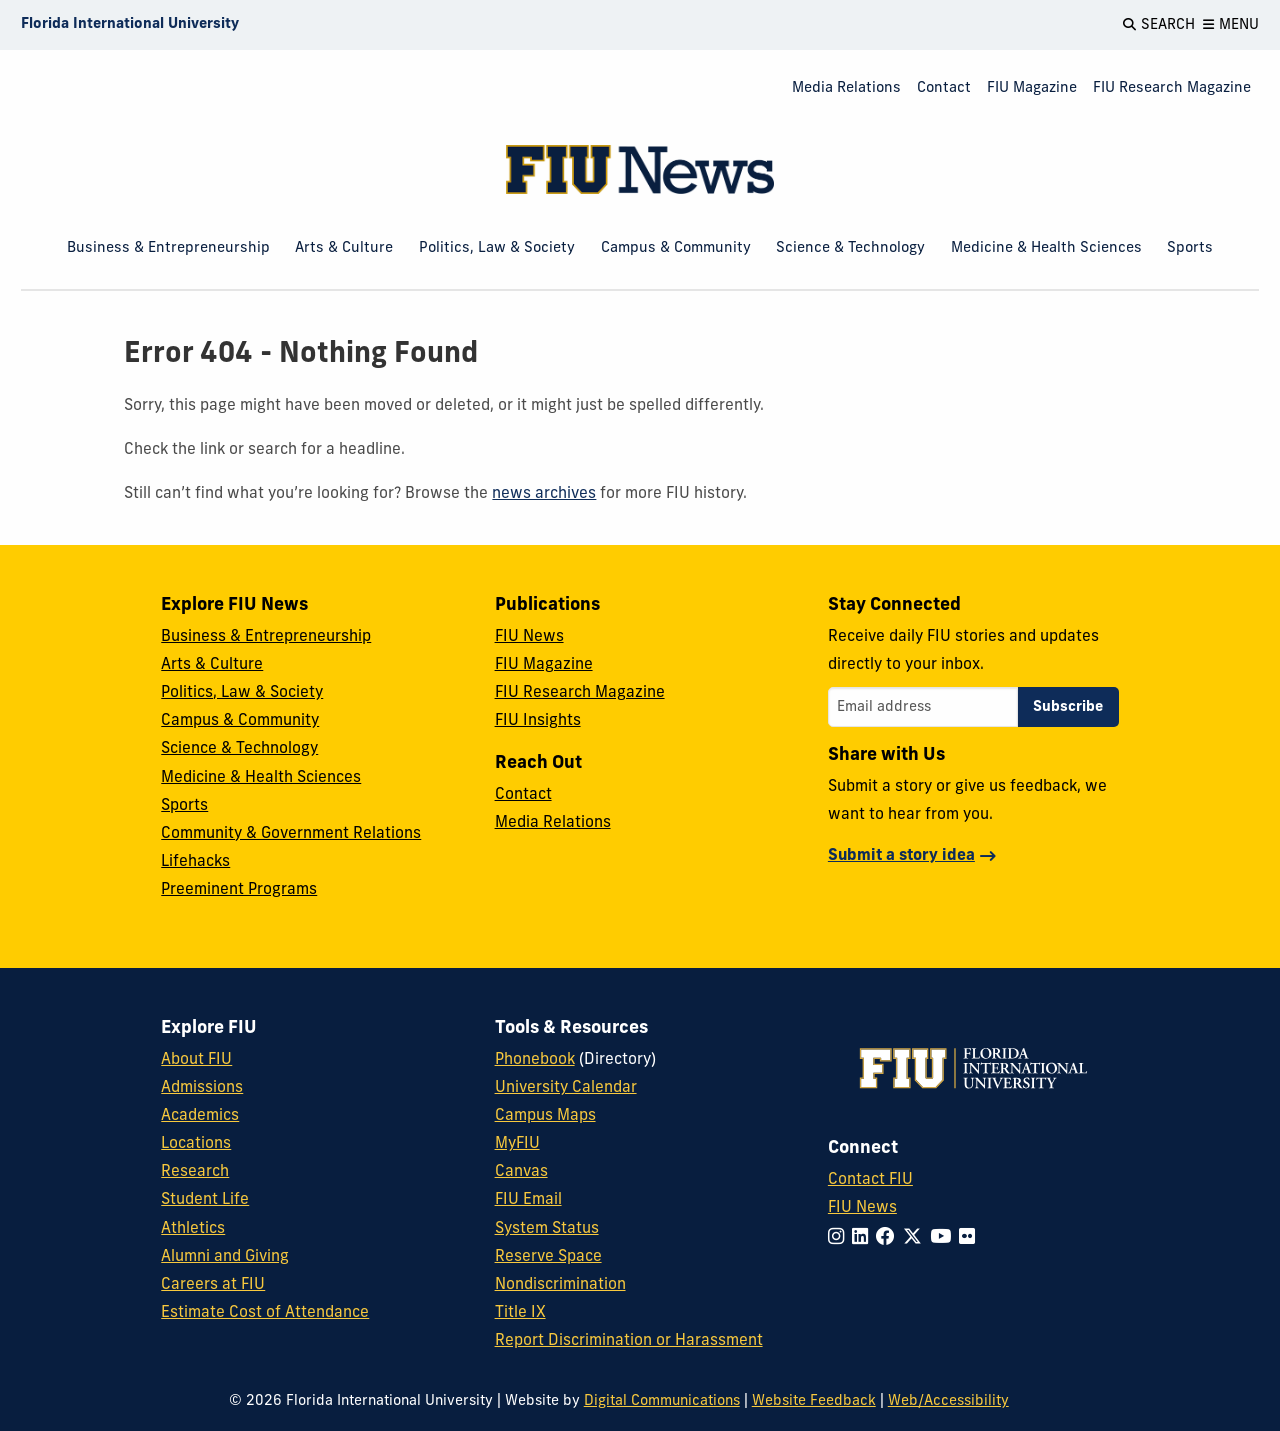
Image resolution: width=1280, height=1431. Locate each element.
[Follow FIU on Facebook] (889, 1238)
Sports (1190, 248)
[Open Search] (1159, 25)
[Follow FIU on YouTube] (944, 1238)
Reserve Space (548, 1257)
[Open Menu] (1231, 25)
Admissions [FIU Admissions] (202, 1088)
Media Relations (846, 88)
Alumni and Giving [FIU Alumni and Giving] (225, 1257)
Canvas (521, 1172)
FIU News (529, 637)
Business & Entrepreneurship (168, 248)
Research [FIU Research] (195, 1172)
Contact (944, 88)
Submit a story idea (901, 856)
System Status (547, 1229)
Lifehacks (195, 862)
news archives (544, 494)
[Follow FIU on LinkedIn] (864, 1238)
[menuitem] (846, 89)
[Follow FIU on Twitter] (916, 1238)
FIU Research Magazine (1172, 88)
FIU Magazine (1032, 88)
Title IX (520, 1313)
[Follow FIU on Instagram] (840, 1238)
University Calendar (566, 1088)
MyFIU (517, 1144)
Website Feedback (814, 1401)
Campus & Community (676, 248)
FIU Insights (538, 721)
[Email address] (923, 707)
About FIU (196, 1060)
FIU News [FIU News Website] (862, 1208)
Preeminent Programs (239, 890)
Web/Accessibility (948, 1401)
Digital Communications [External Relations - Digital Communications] (662, 1401)
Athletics (193, 1229)
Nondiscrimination (560, 1285)
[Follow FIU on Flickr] (971, 1238)
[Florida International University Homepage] (130, 25)
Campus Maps (545, 1116)
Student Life (205, 1200)
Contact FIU (870, 1180)
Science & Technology (850, 248)
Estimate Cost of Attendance (265, 1313)
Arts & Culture (344, 248)
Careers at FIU (213, 1285)
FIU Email (528, 1200)
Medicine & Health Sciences (1046, 248)
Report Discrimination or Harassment (629, 1341)
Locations (196, 1144)
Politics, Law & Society (497, 248)
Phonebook (535, 1060)
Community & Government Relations (291, 834)
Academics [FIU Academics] (200, 1116)
